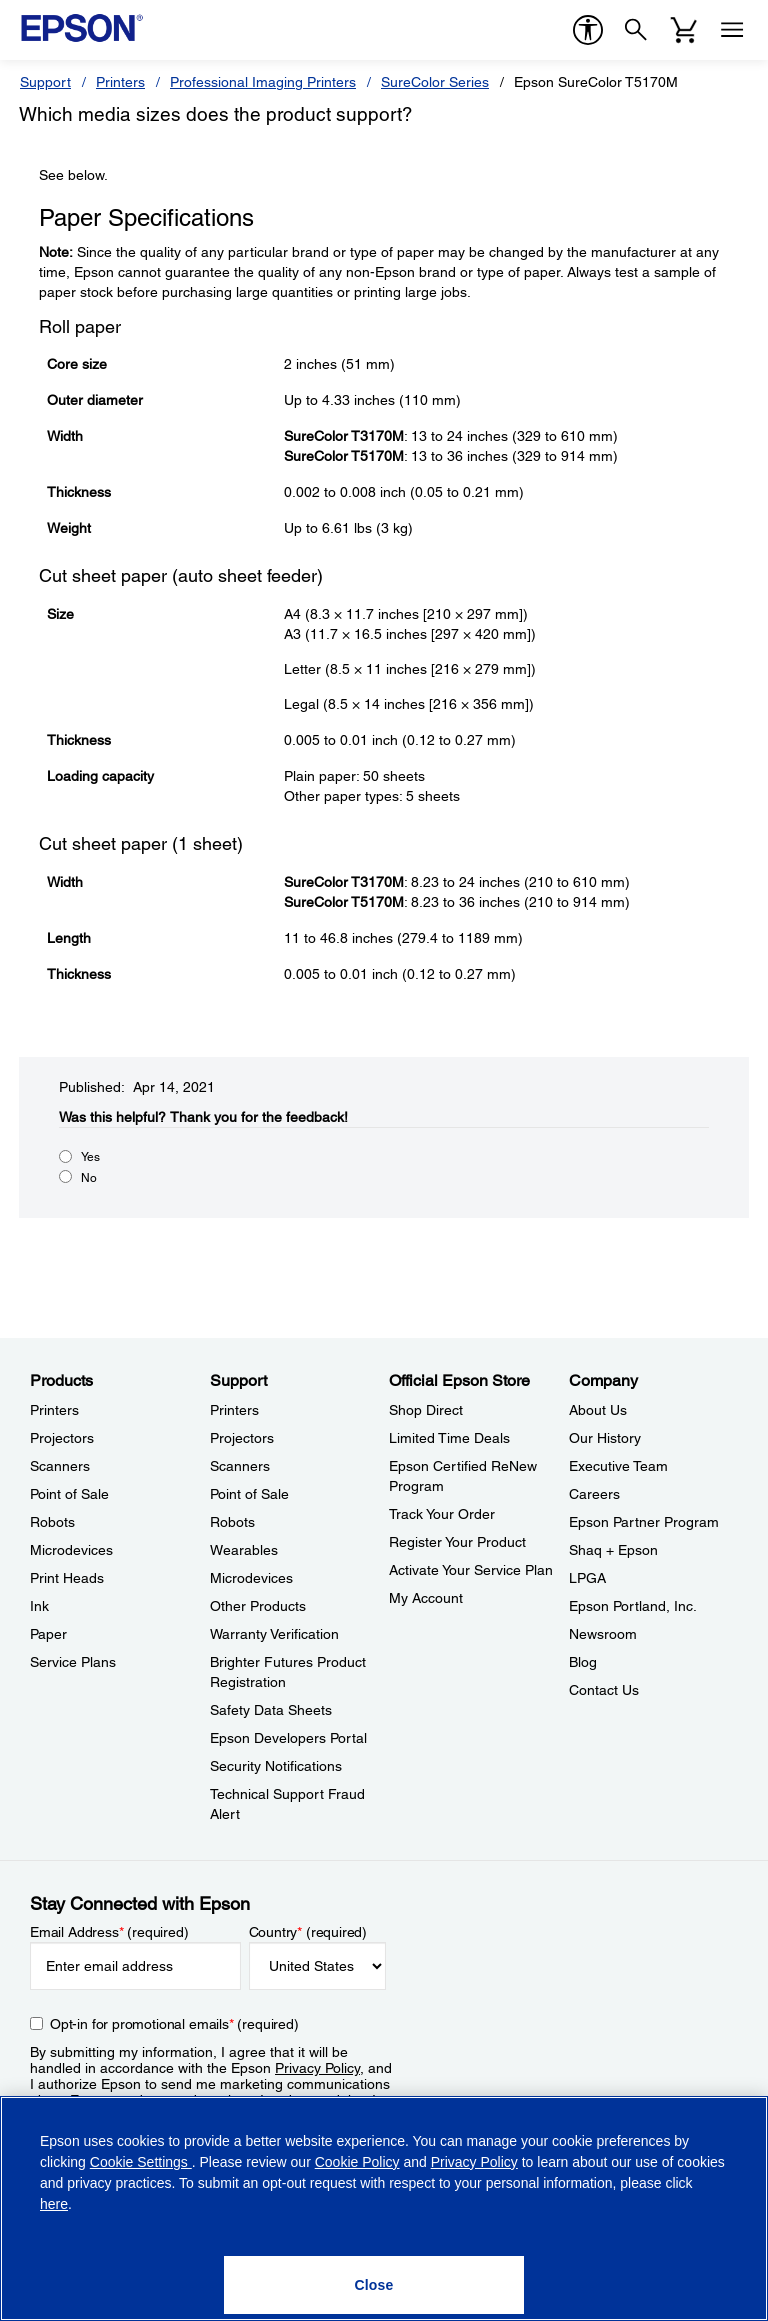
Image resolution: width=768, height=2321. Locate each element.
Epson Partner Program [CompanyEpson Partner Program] (644, 1522)
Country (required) (308, 1932)
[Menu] (732, 30)
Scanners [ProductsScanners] (60, 1466)
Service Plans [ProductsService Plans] (73, 1662)
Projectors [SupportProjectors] (242, 1438)
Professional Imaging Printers (263, 82)
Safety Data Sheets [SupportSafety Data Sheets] (271, 1710)
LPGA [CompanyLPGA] (587, 1578)
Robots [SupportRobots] (232, 1522)
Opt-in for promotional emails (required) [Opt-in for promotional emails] (174, 2024)
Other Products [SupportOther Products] (258, 1606)
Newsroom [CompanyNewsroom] (603, 1634)
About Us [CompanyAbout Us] (598, 1410)
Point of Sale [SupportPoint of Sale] (249, 1494)
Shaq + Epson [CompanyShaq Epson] (613, 1550)
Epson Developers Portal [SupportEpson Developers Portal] (288, 1738)
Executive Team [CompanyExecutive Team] (618, 1466)
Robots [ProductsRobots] (52, 1522)
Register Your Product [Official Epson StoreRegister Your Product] (457, 1542)
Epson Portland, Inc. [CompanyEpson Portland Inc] (633, 1606)
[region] (384, 2208)
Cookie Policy (357, 2162)
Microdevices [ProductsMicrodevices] (71, 1550)
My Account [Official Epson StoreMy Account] (426, 1598)
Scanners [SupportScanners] (240, 1466)
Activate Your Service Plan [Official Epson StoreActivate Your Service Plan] (471, 1570)
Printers (120, 82)
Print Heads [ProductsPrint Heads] (67, 1578)
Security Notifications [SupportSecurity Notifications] (276, 1766)
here (54, 2204)
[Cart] (684, 30)
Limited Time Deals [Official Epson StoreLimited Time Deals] (449, 1438)
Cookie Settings (141, 2162)
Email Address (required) (109, 1932)
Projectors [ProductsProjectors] (62, 1438)
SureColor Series (435, 82)
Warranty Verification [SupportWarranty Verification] (274, 1634)
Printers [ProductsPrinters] (54, 1410)
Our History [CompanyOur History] (605, 1438)
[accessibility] (588, 30)
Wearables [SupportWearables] (244, 1550)
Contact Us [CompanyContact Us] (604, 1690)
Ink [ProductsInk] (39, 1606)
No (89, 1178)
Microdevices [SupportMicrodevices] (251, 1578)
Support (45, 82)
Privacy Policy (317, 2068)
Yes (90, 1157)
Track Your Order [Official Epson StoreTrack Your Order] (442, 1514)
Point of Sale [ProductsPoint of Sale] (69, 1494)
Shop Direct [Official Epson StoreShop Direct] (426, 1410)
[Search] (636, 30)
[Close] (374, 2285)
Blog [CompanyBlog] (583, 1662)
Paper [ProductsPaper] (48, 1634)
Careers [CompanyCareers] (594, 1494)
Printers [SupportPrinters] (234, 1410)
